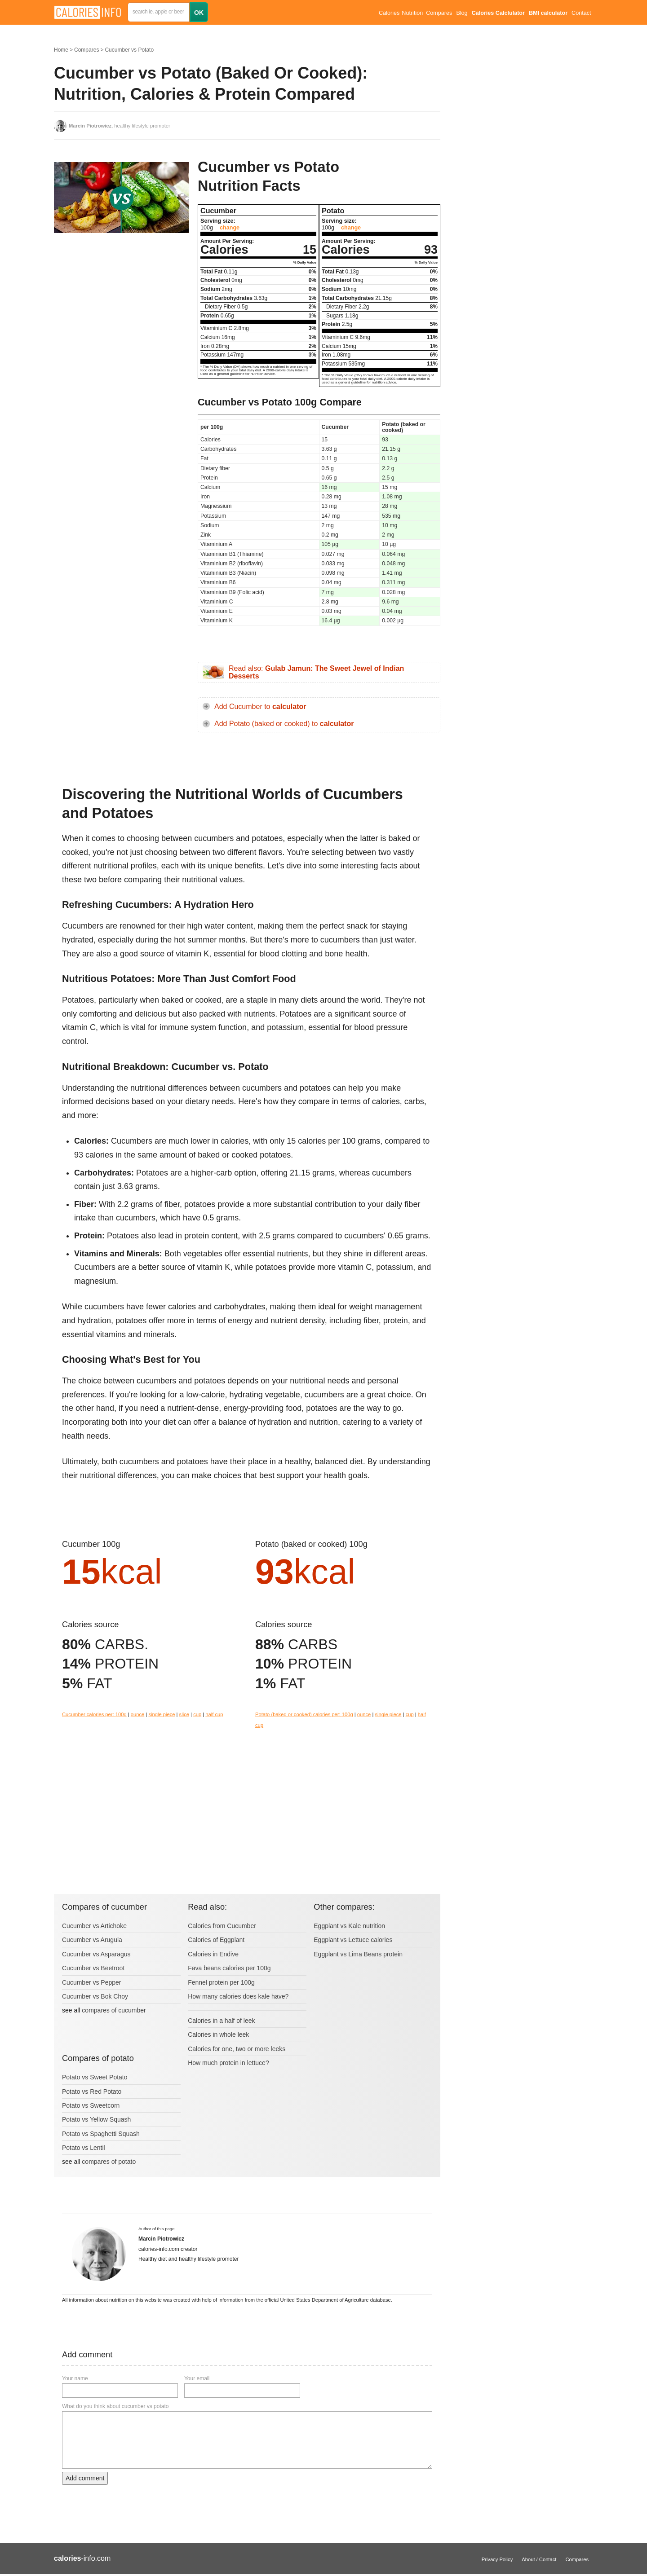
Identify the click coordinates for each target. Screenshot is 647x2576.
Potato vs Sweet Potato (95, 2077)
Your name (75, 2378)
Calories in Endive (213, 1954)
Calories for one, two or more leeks (236, 2048)
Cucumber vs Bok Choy (95, 1996)
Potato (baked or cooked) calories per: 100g (304, 1714)
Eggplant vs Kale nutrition (349, 1925)
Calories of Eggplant (216, 1939)
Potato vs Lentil (83, 2147)
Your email (196, 2378)
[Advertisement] (121, 329)
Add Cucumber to (260, 706)
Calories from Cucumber (222, 1925)
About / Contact (539, 2559)
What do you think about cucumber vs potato (115, 2406)
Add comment (85, 2478)
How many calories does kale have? (238, 1996)
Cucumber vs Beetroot (93, 1968)
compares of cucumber (114, 2010)
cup (197, 1714)
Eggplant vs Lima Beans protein (358, 1954)
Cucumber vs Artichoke (94, 1925)
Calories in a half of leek (221, 2020)
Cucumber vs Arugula (92, 1939)
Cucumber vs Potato (129, 50)
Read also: (316, 672)
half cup (214, 1714)
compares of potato (109, 2161)
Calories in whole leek (218, 2034)
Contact (581, 13)
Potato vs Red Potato (91, 2091)
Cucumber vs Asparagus (96, 1954)
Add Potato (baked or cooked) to (284, 723)
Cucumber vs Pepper (91, 1982)
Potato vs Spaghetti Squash (101, 2133)
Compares (439, 13)
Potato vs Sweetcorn (91, 2105)
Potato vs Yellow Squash (96, 2119)
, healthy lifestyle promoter (119, 125)
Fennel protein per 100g (221, 1982)
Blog (461, 13)
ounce (137, 1714)
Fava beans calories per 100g (229, 1968)
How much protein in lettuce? (228, 2062)
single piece (161, 1714)
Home (61, 50)
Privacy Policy (497, 2559)
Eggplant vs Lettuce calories (353, 1939)
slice (184, 1714)
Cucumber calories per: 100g (94, 1714)
